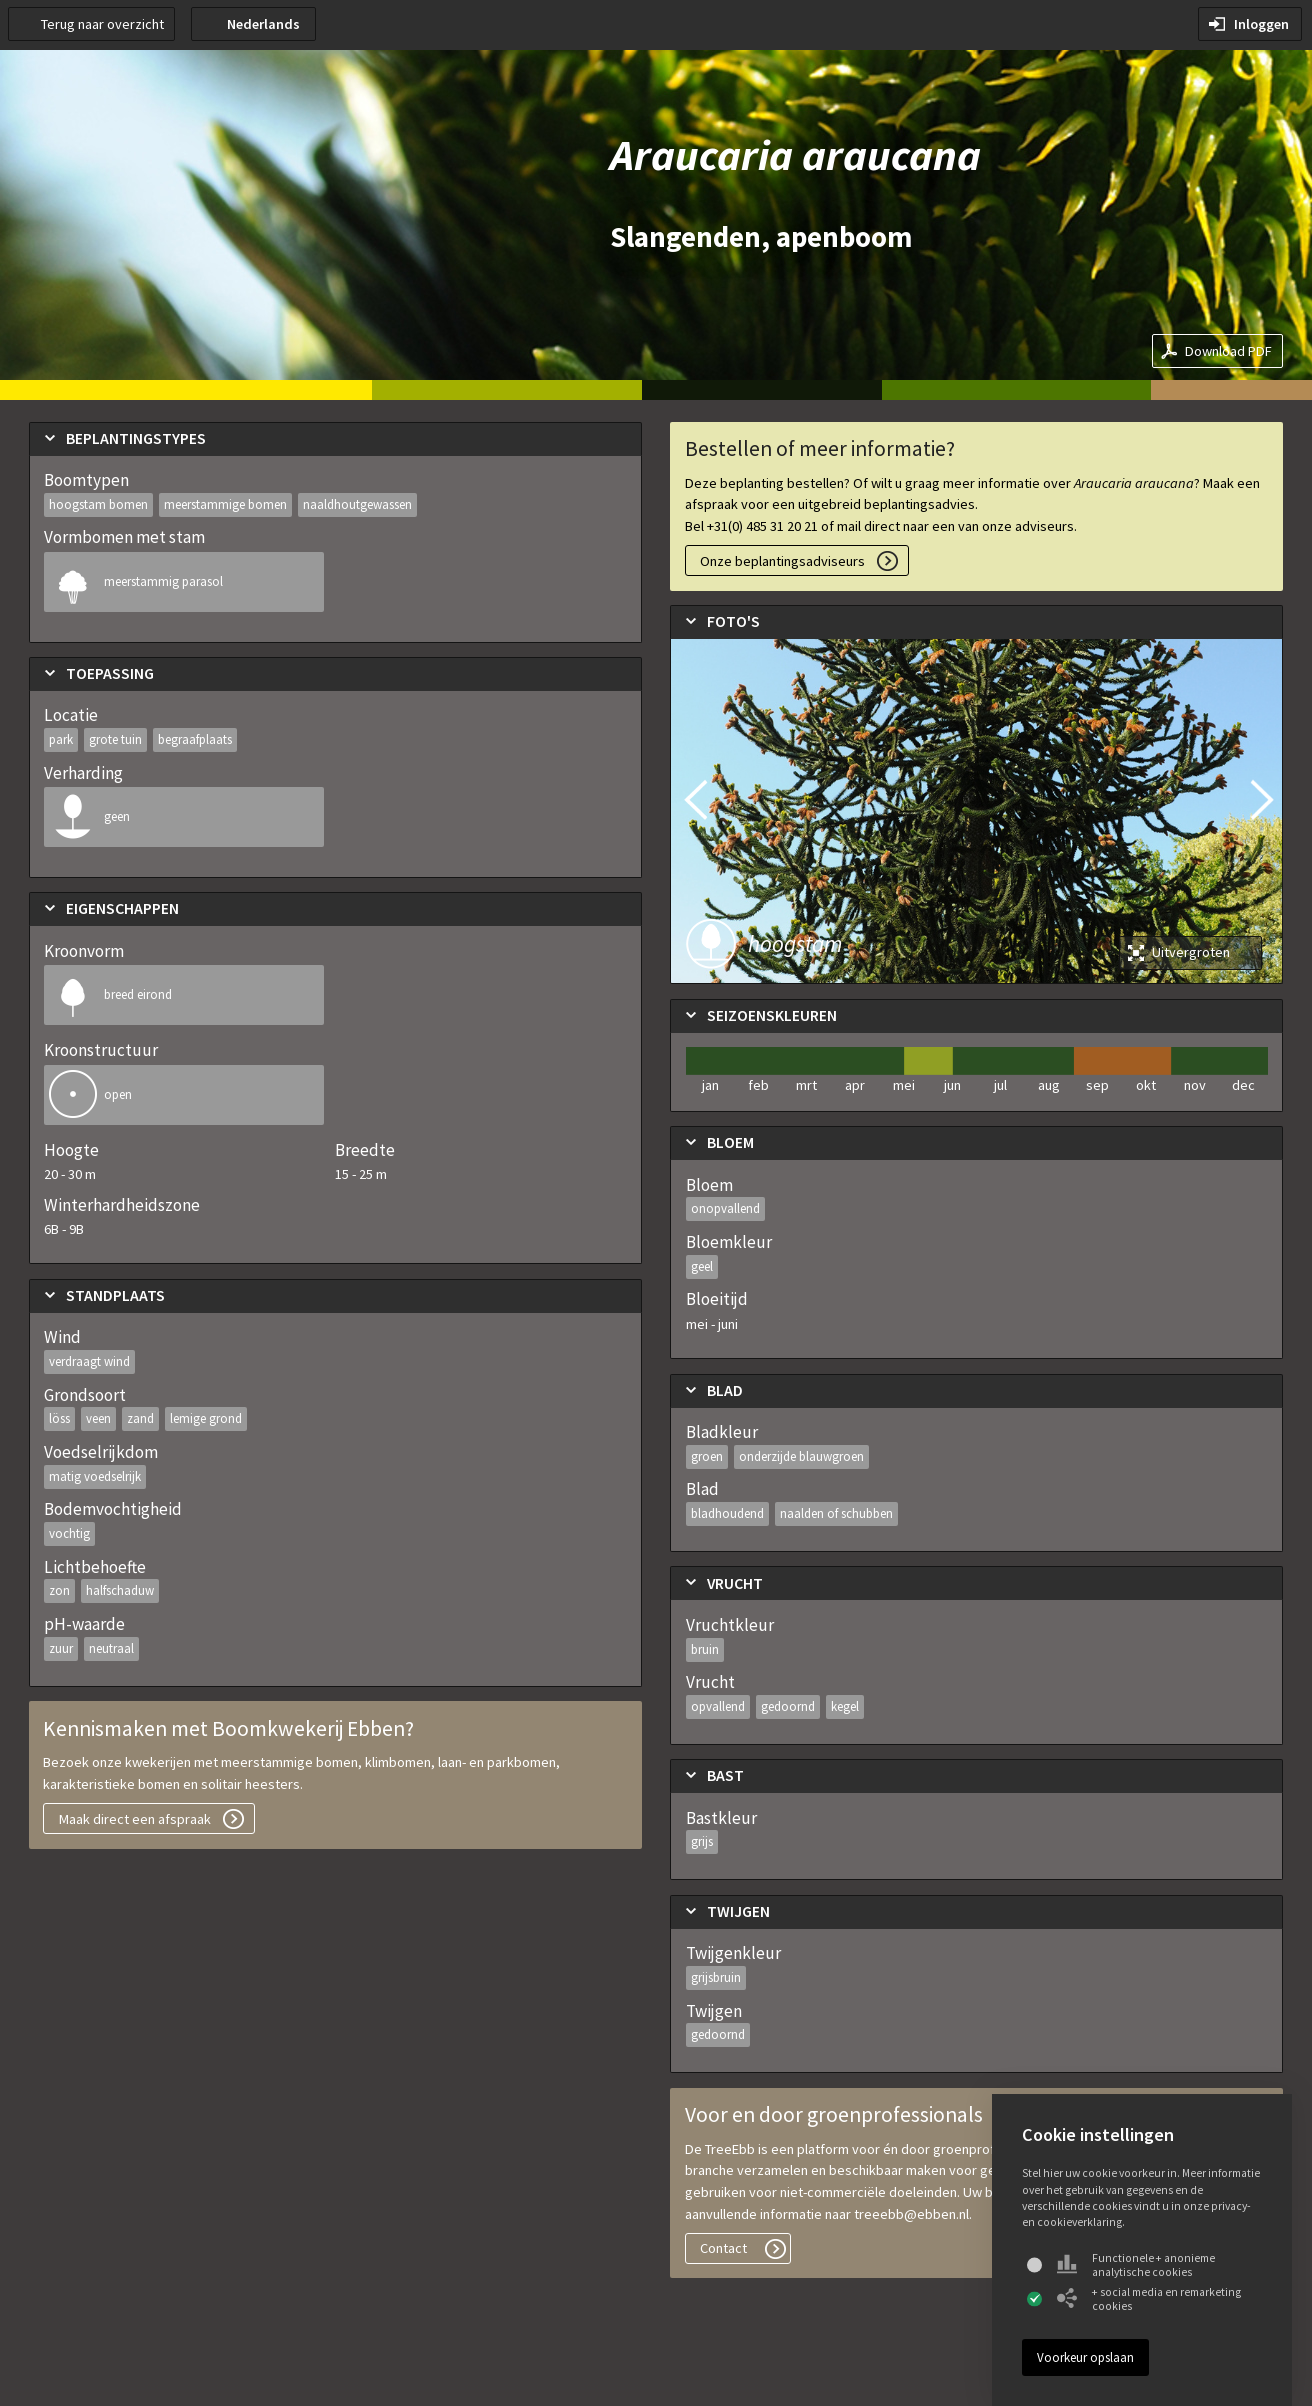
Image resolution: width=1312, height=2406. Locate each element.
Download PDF (1228, 351)
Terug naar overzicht (102, 24)
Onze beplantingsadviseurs (782, 561)
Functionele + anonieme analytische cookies (1136, 2265)
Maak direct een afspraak (135, 1819)
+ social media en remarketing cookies (1149, 2299)
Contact (723, 2248)
